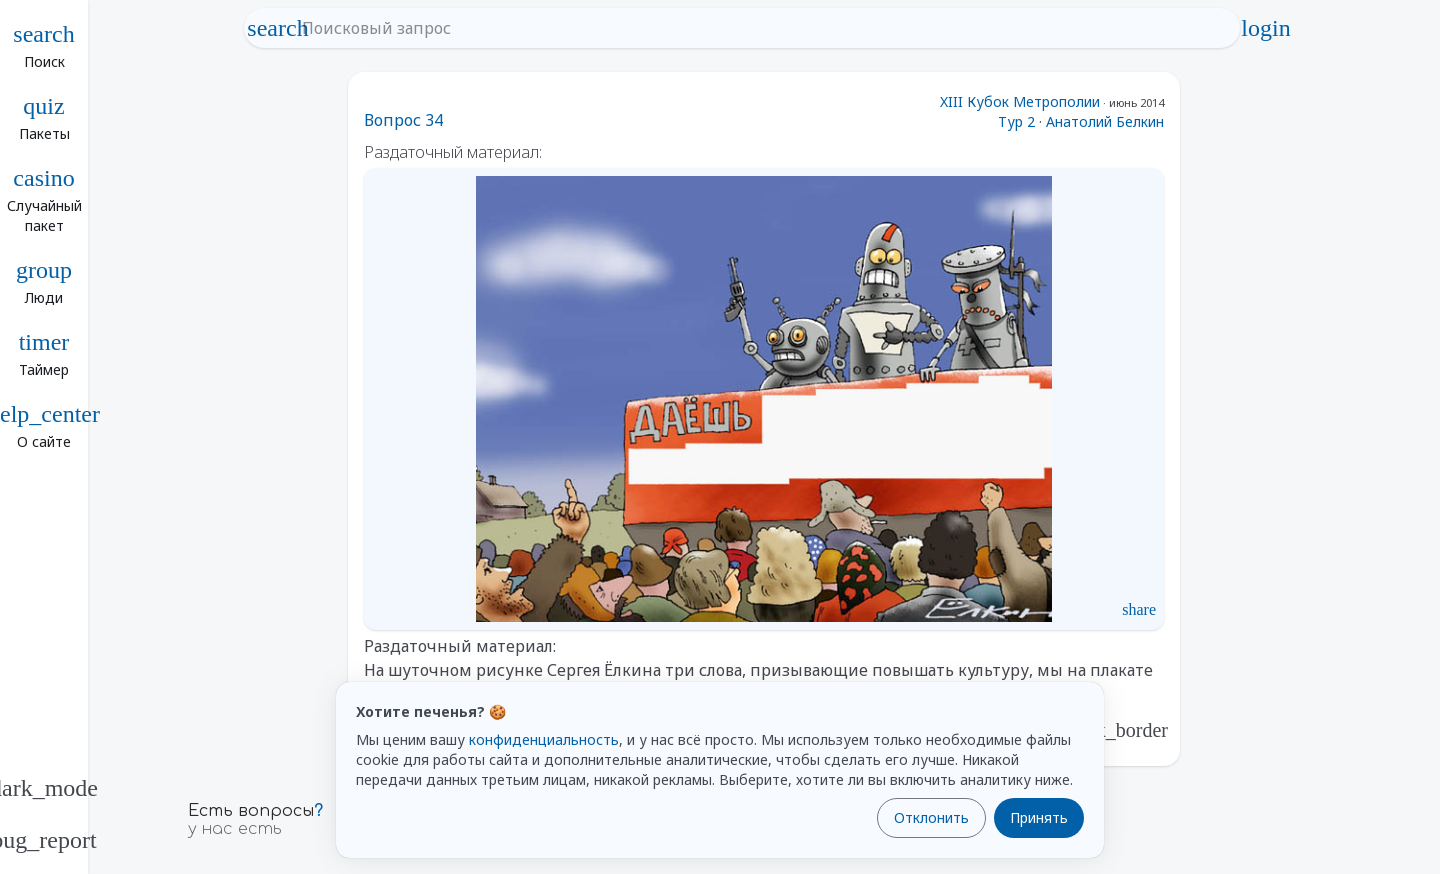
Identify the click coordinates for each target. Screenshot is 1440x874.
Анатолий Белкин (1105, 121)
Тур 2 (1016, 121)
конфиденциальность (544, 739)
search (278, 28)
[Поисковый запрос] (760, 28)
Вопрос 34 (403, 120)
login (1266, 28)
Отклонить (931, 817)
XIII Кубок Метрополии (1020, 101)
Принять (1039, 817)
